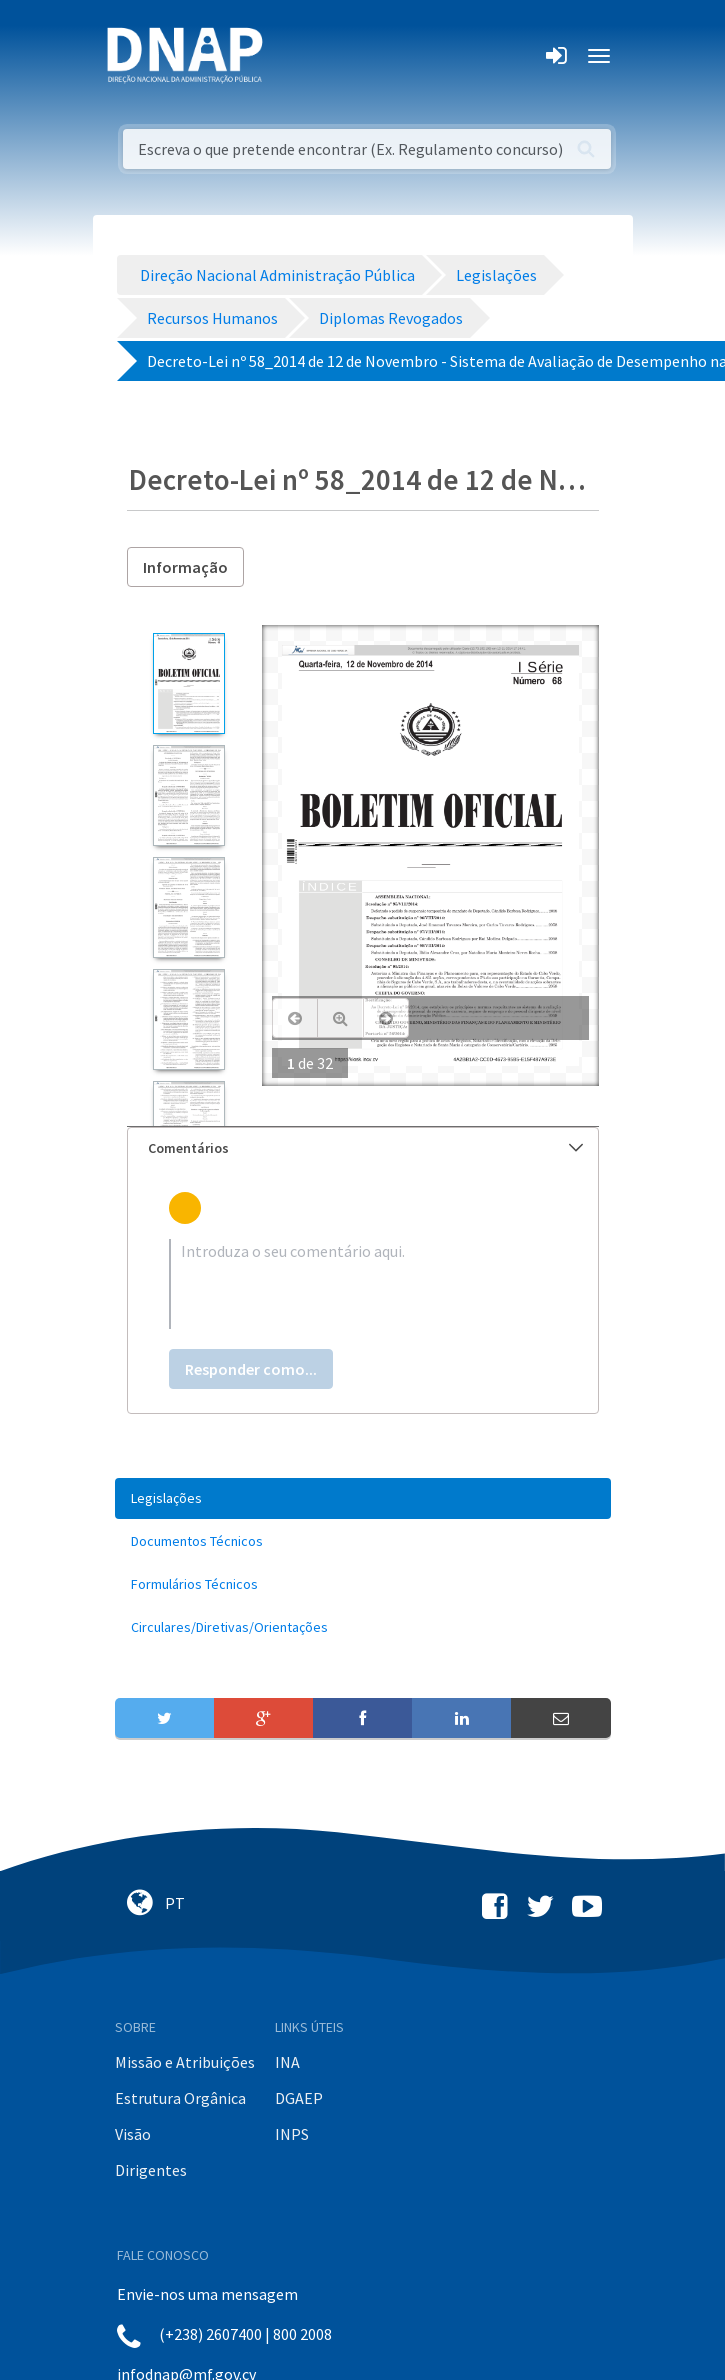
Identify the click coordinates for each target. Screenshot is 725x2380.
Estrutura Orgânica (180, 2098)
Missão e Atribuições (185, 2062)
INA (287, 2062)
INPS (292, 2134)
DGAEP (299, 2098)
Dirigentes (151, 2170)
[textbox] (363, 1284)
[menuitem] (363, 1498)
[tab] (363, 1148)
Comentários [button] (365, 1148)
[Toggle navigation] (291, 56)
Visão (133, 2134)
